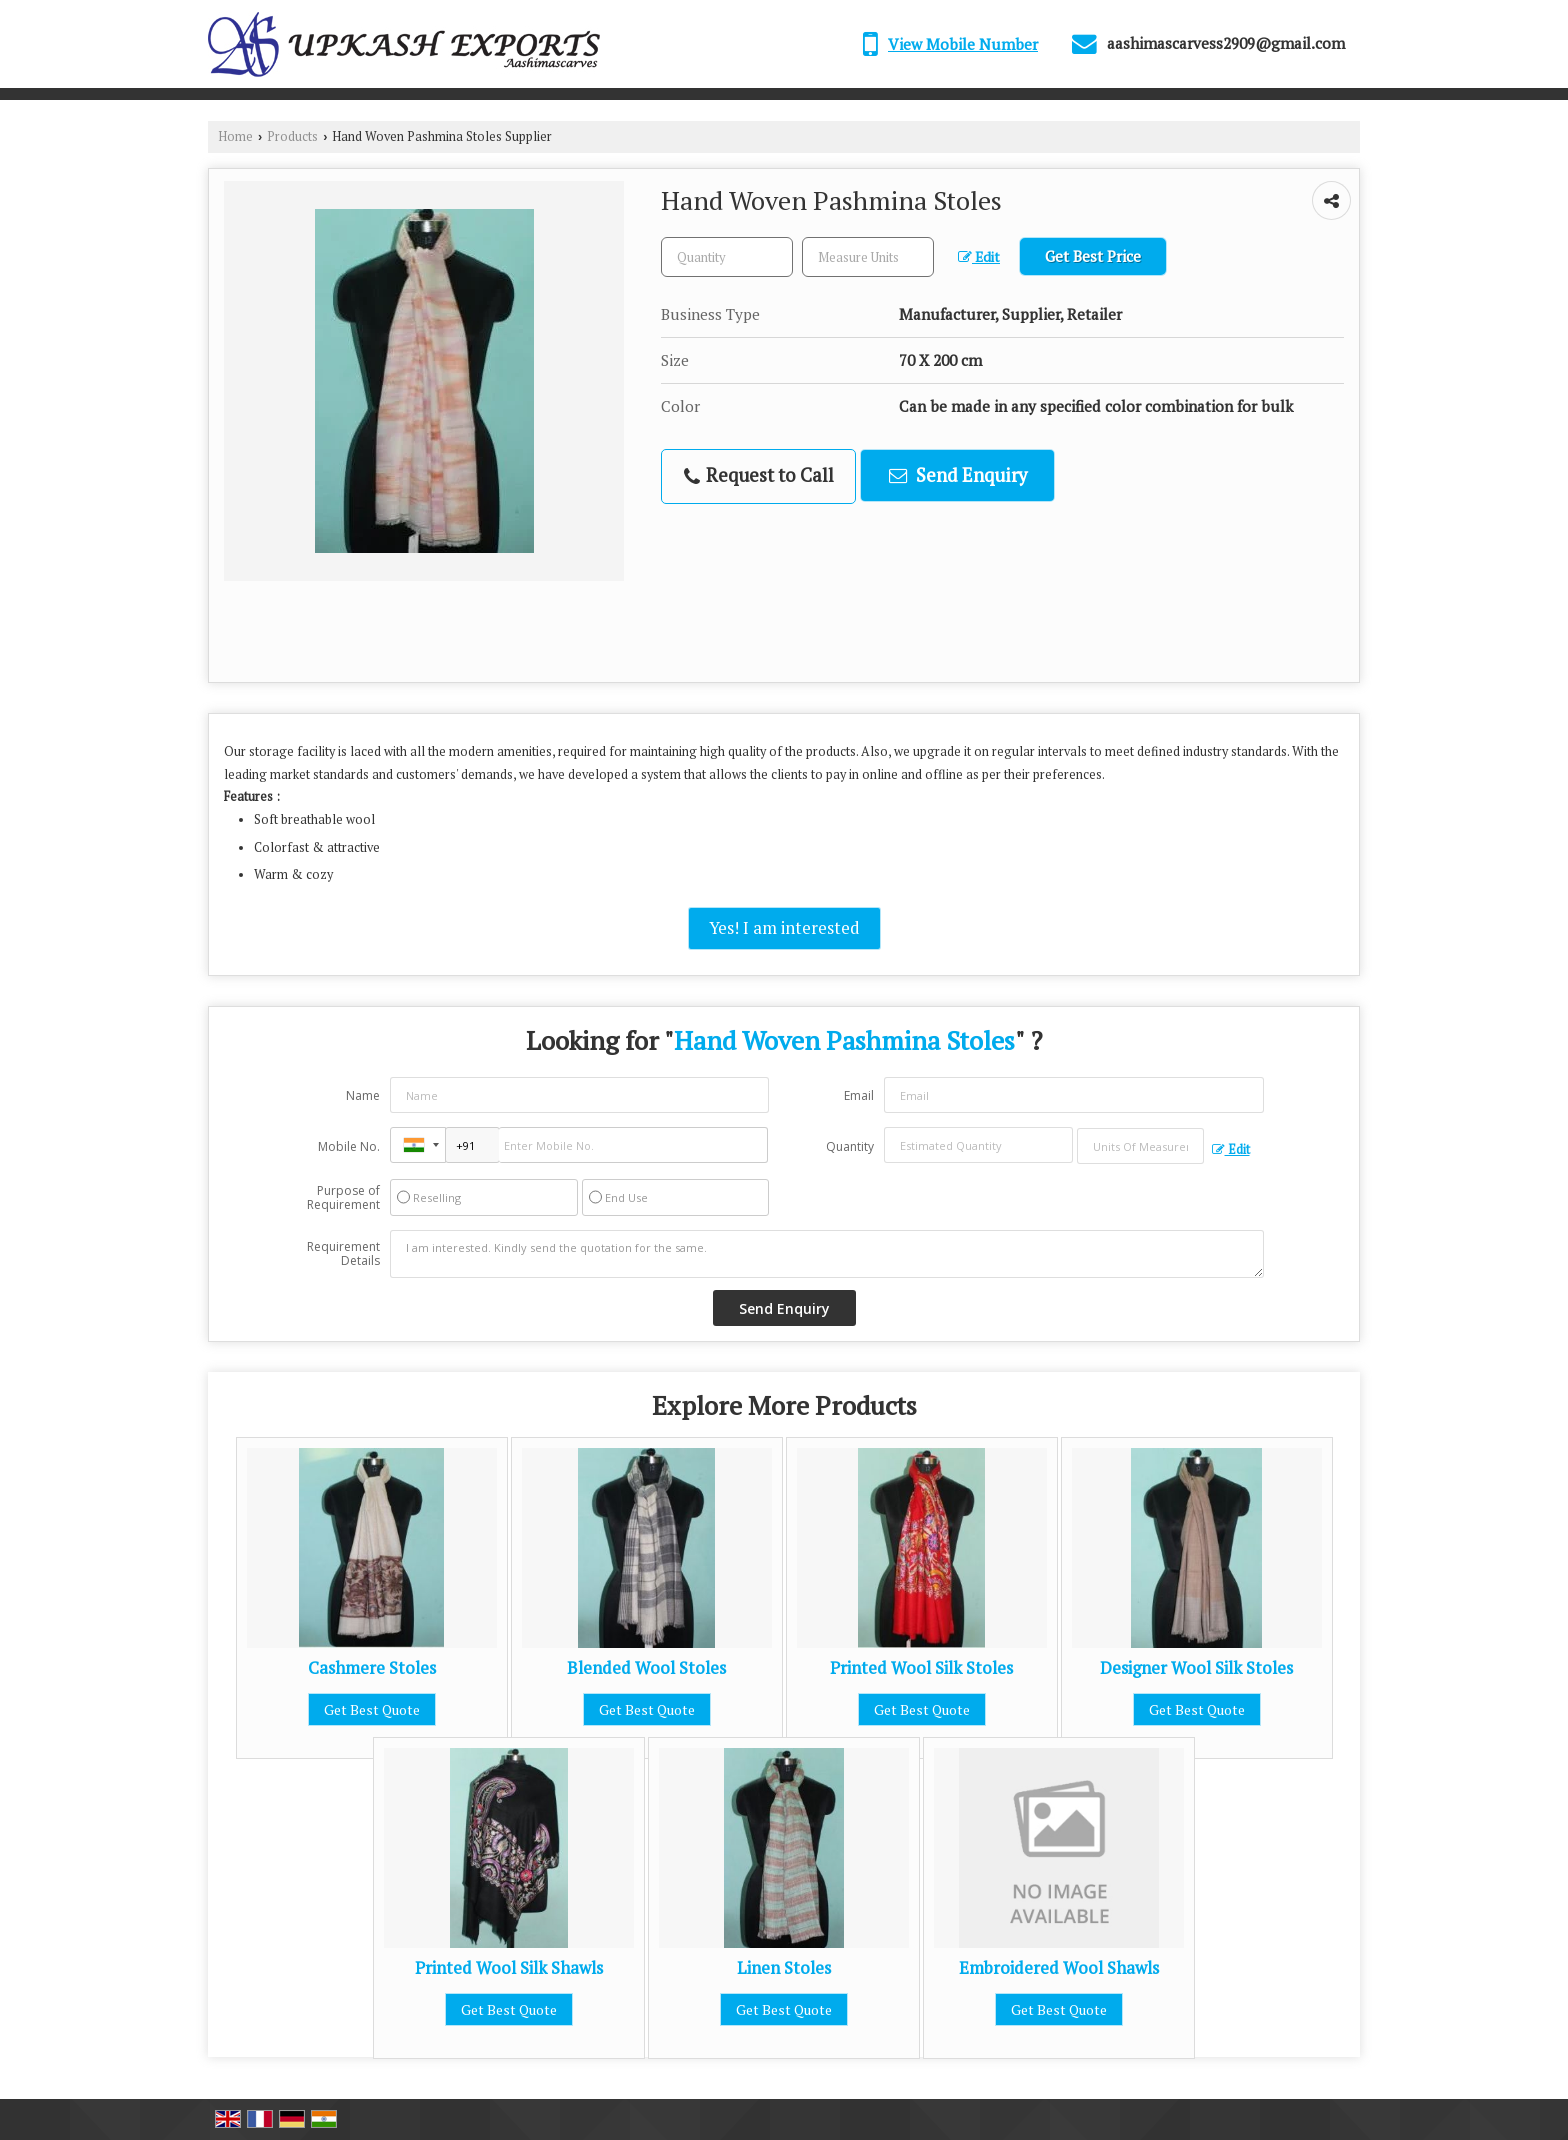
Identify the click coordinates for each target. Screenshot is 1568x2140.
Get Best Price (1093, 256)
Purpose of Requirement (343, 1198)
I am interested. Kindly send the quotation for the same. (827, 1254)
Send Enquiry (958, 475)
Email (859, 1095)
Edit (979, 257)
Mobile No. (349, 1146)
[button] (963, 44)
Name (363, 1095)
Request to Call (759, 475)
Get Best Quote (372, 1709)
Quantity (850, 1146)
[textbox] (868, 257)
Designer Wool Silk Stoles (1196, 1668)
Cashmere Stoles (372, 1668)
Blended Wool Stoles (646, 1668)
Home (235, 136)
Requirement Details (343, 1254)
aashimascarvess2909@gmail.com (1226, 43)
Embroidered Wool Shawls (1059, 1968)
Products (292, 136)
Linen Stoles (784, 1968)
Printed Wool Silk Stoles (921, 1668)
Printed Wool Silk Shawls (509, 1968)
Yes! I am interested (784, 928)
